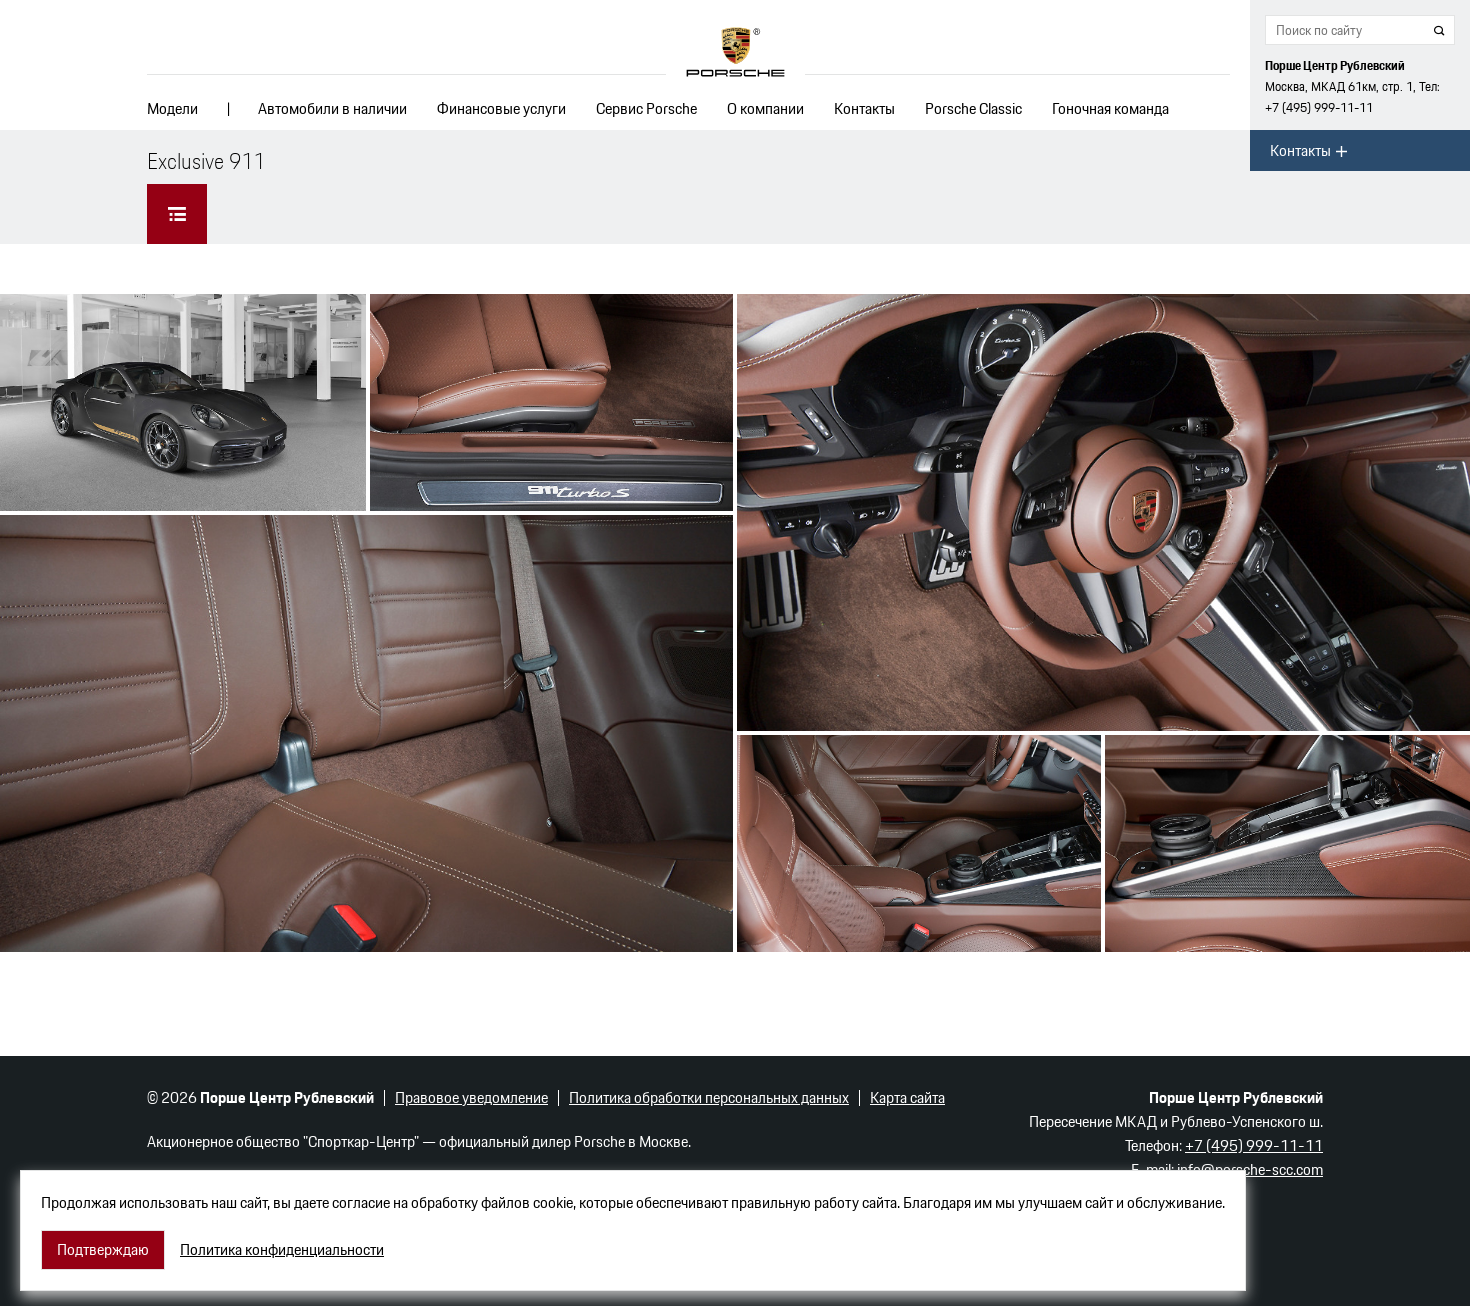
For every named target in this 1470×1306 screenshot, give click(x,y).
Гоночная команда (1110, 108)
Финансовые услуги (501, 108)
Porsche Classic (973, 108)
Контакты (864, 108)
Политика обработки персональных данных (709, 1097)
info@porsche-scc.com (1250, 1169)
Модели (172, 108)
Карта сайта (907, 1097)
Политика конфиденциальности (282, 1250)
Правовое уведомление (471, 1097)
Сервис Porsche (646, 108)
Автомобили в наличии (332, 108)
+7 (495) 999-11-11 (1319, 107)
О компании (765, 108)
